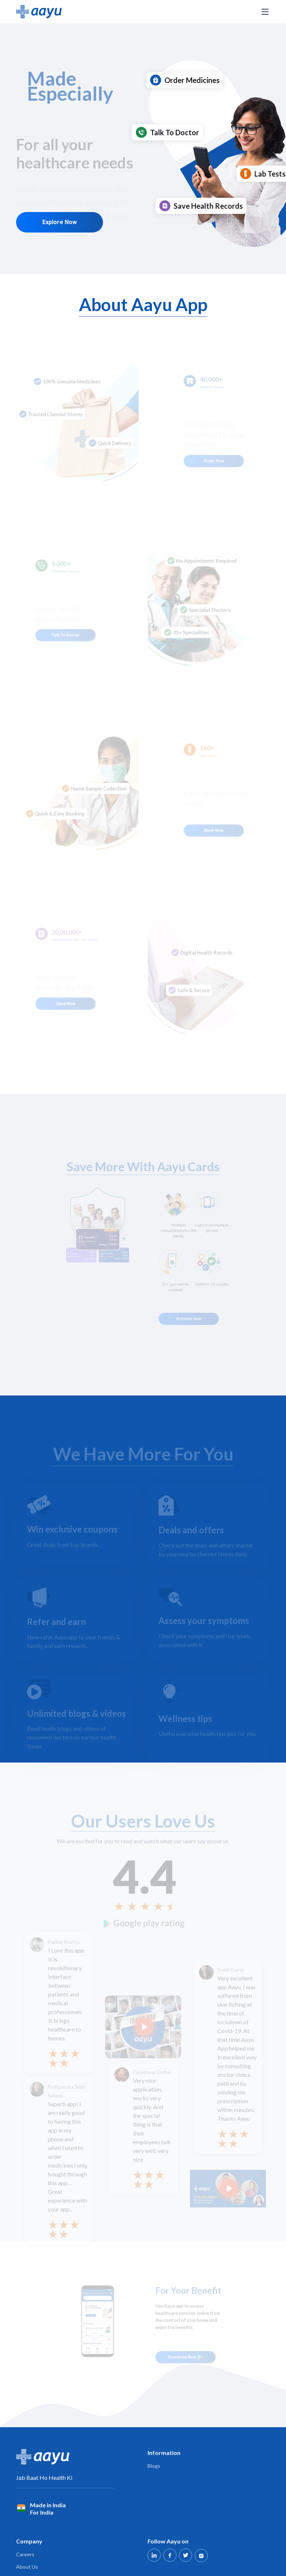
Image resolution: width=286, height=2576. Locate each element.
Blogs (154, 2466)
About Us (27, 2566)
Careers (25, 2554)
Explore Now (61, 214)
